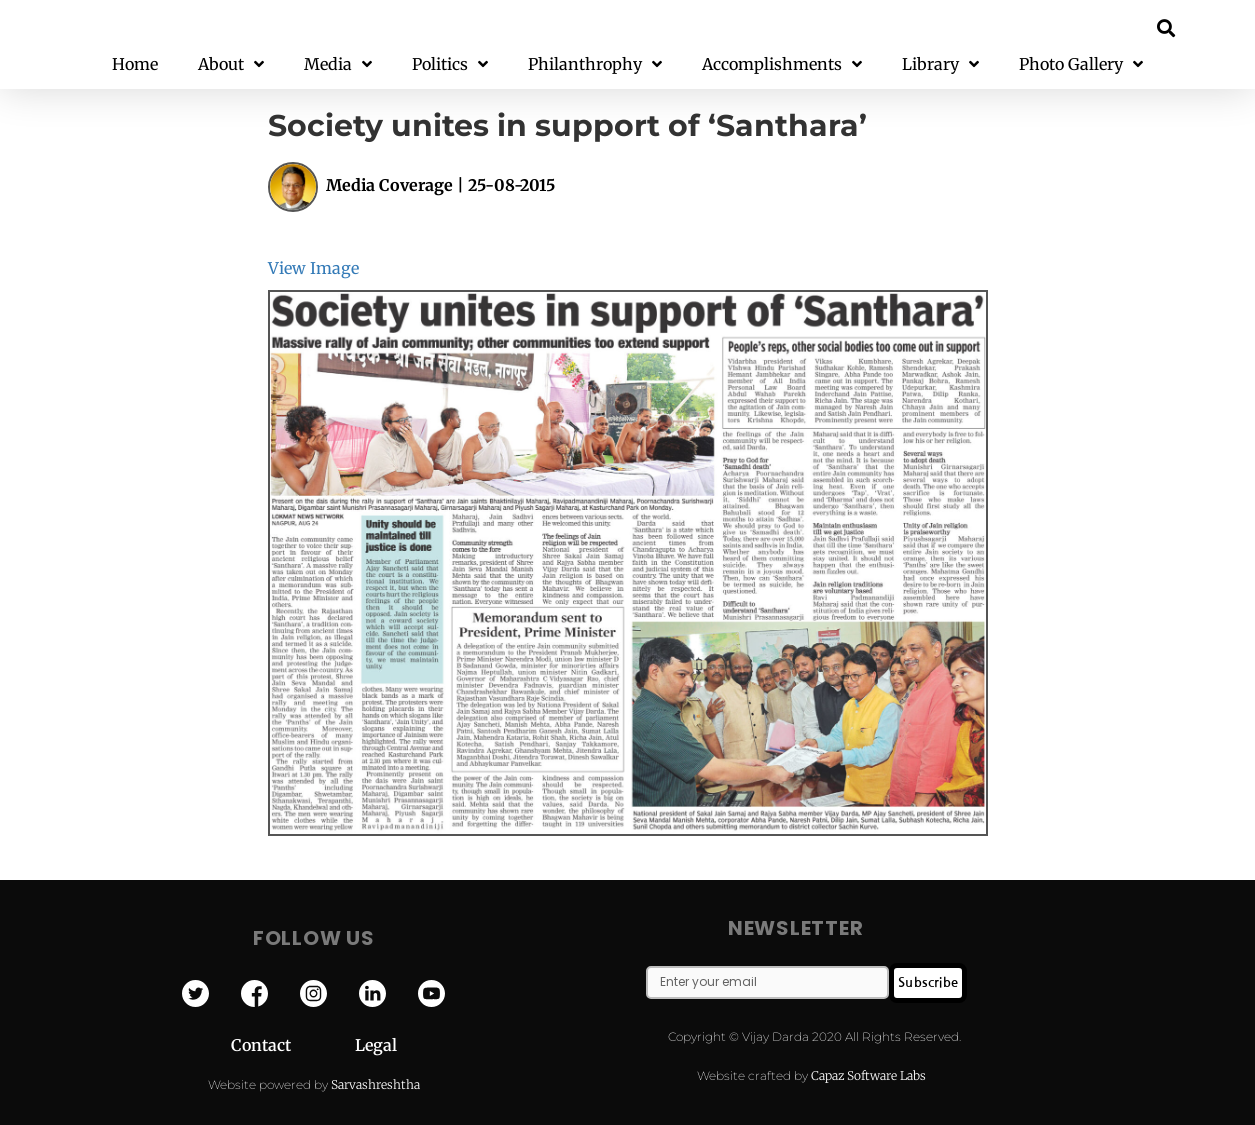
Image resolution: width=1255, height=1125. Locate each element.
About (231, 64)
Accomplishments (782, 64)
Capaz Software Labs (868, 1075)
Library (940, 64)
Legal (376, 1045)
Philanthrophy (595, 64)
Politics (450, 64)
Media (338, 64)
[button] (1165, 27)
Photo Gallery (1081, 64)
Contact (293, 1045)
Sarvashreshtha (375, 1084)
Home (135, 64)
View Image (313, 268)
